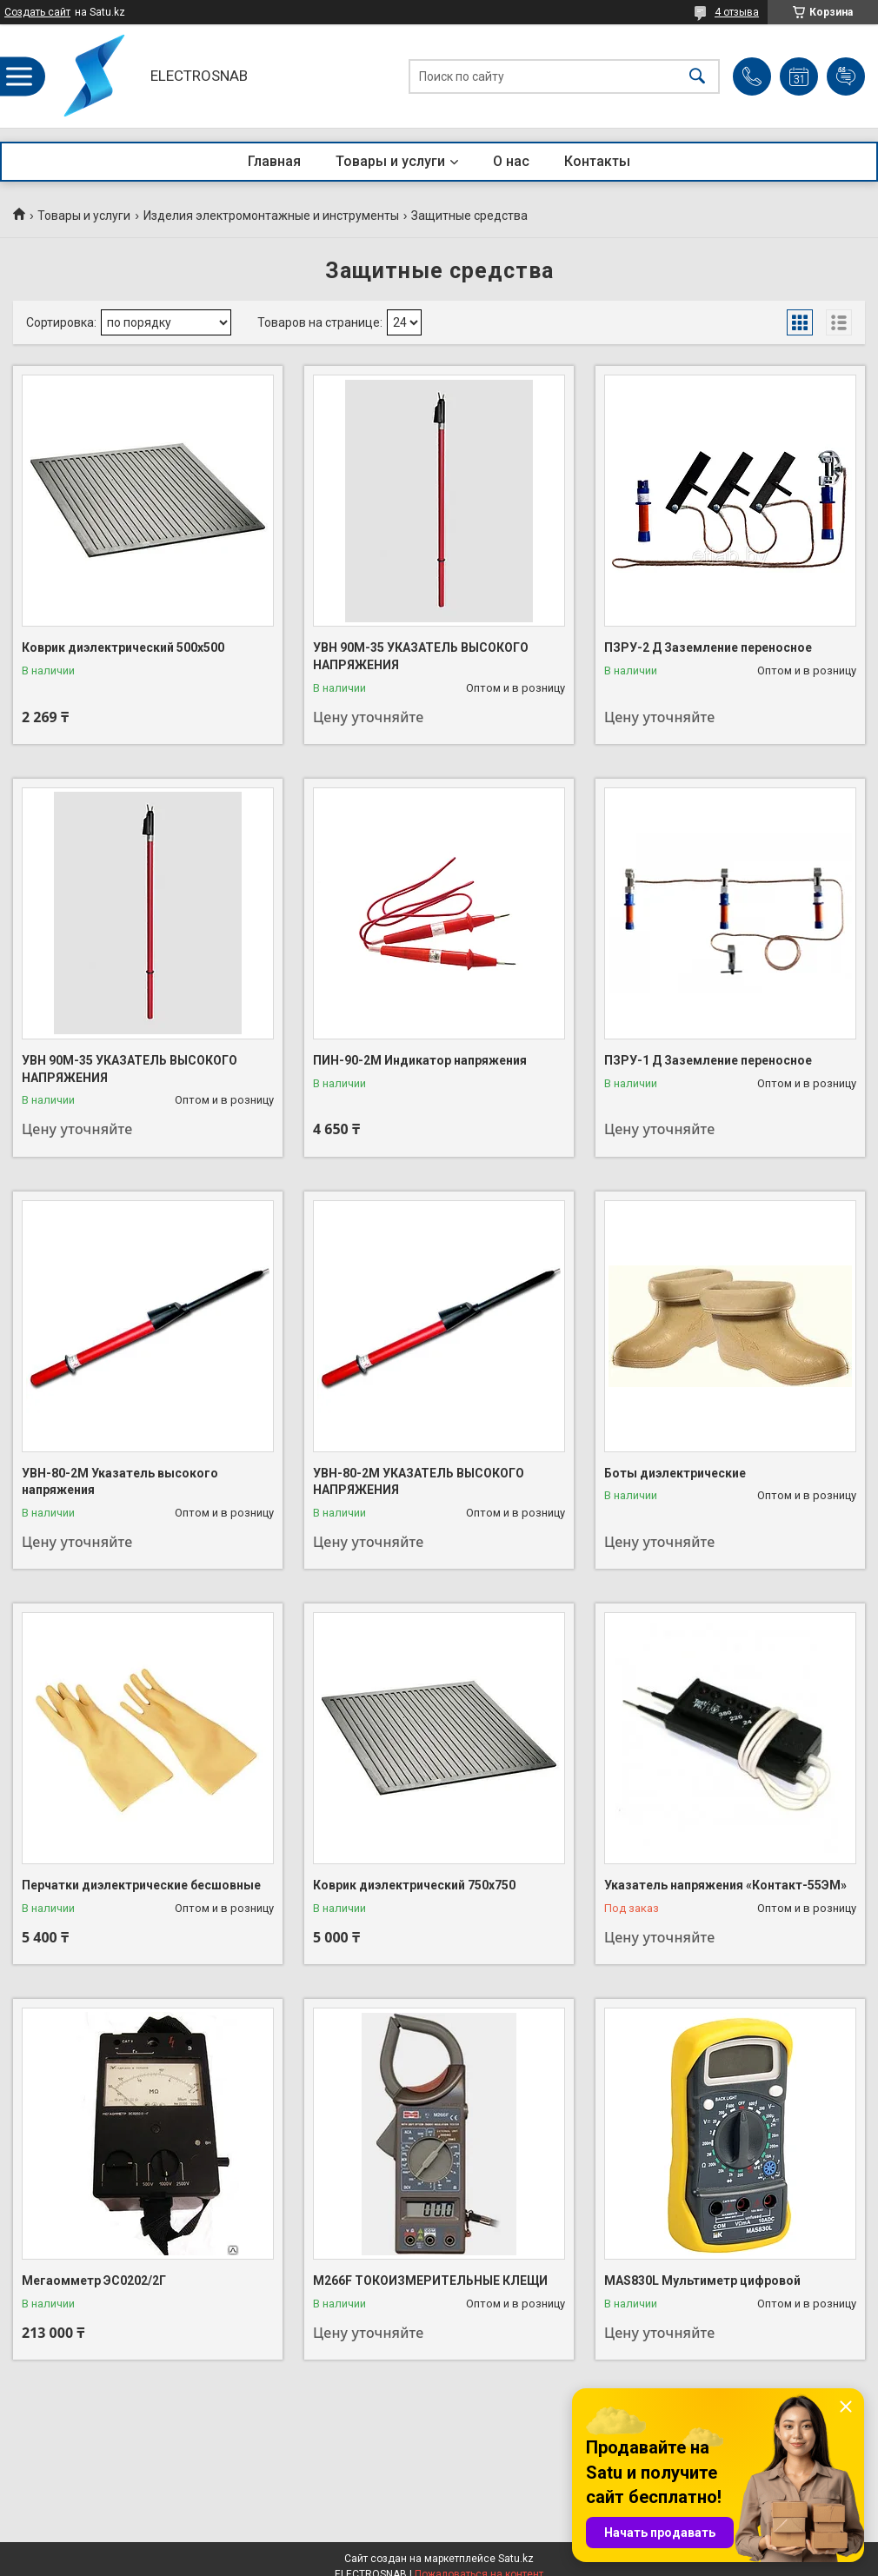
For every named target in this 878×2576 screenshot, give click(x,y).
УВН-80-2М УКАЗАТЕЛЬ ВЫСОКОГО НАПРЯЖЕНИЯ (418, 1481)
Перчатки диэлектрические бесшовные (141, 1885)
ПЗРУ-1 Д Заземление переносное (708, 1060)
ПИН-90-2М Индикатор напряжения (420, 1060)
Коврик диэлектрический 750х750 (414, 1885)
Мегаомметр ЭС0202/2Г (94, 2280)
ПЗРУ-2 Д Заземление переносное (708, 647)
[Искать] (697, 76)
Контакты (597, 161)
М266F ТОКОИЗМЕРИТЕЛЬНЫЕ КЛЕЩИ (430, 2280)
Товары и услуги (390, 161)
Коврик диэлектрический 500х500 (123, 647)
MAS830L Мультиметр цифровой (702, 2280)
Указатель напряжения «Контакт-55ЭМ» (725, 1885)
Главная (274, 161)
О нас (511, 161)
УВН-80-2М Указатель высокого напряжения (120, 1481)
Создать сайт (37, 12)
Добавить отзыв (846, 76)
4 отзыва (737, 12)
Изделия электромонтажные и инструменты (271, 215)
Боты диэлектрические (675, 1473)
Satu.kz (516, 2559)
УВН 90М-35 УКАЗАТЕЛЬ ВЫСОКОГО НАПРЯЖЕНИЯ (421, 656)
